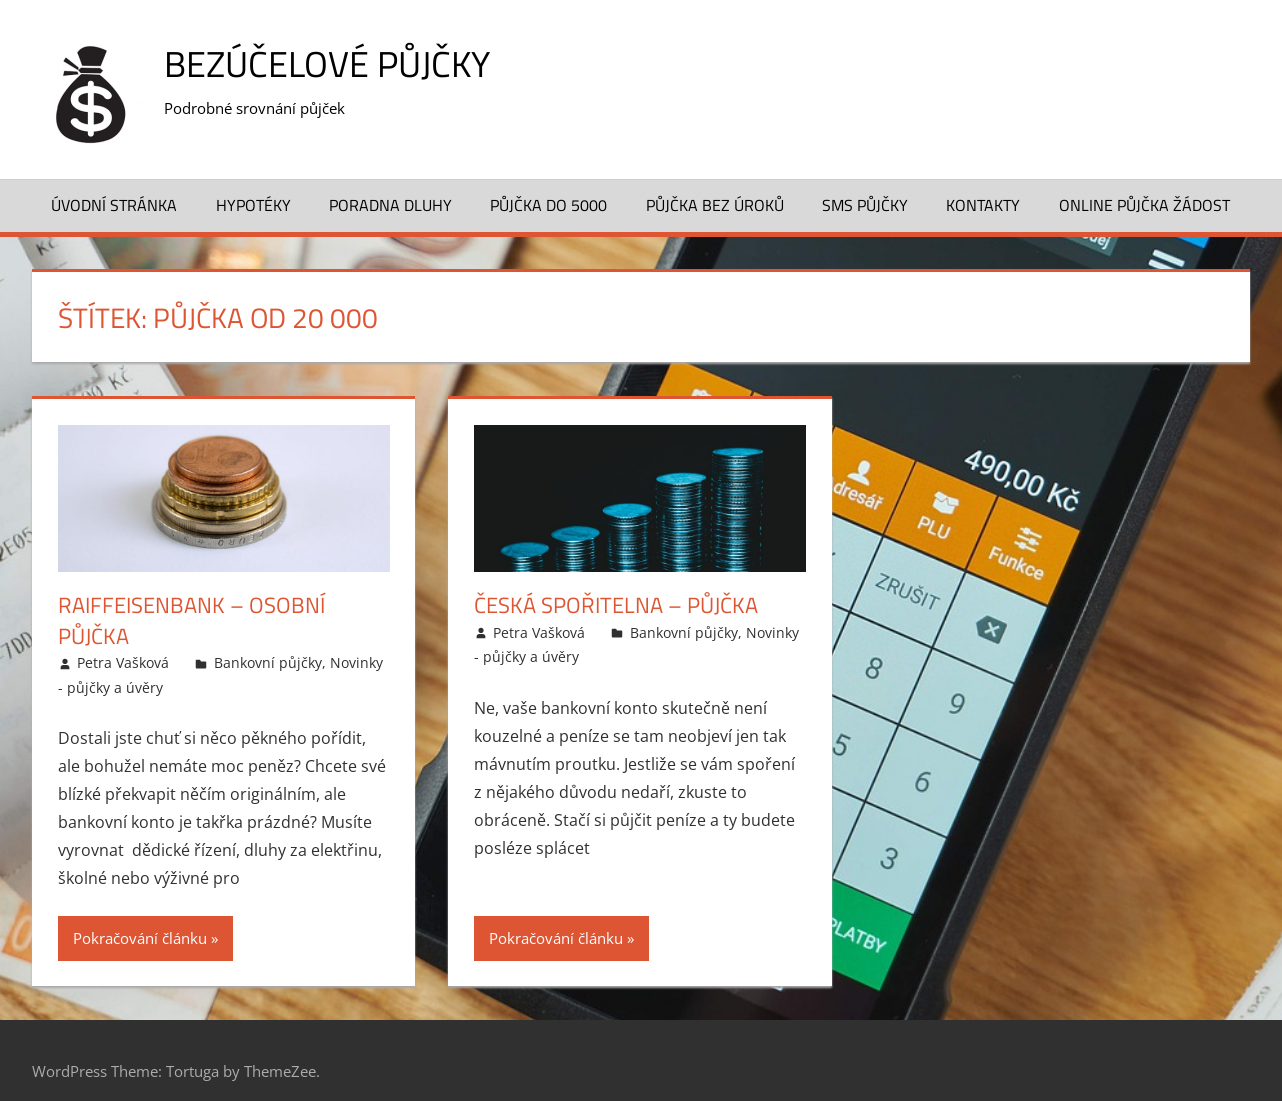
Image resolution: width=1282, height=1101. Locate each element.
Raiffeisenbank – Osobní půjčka (191, 620)
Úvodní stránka (114, 205)
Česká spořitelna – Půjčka (616, 605)
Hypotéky (253, 205)
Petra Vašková (123, 662)
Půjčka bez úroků (715, 205)
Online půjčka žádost (1144, 205)
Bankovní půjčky (268, 662)
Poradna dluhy (390, 205)
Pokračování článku (140, 938)
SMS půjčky (865, 205)
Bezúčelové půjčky (327, 63)
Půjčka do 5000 (548, 205)
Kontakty (983, 205)
